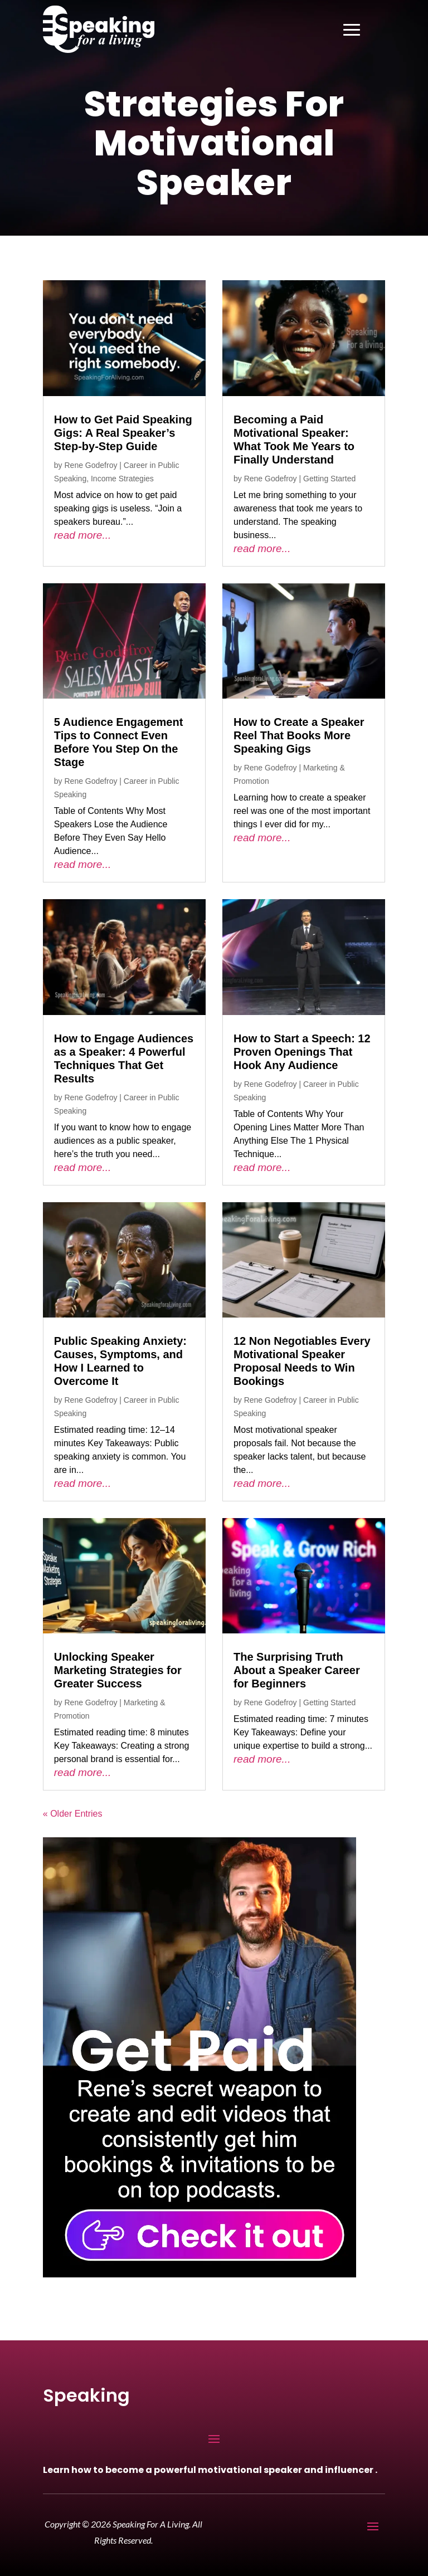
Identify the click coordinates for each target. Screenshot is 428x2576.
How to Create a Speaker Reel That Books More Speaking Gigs (299, 735)
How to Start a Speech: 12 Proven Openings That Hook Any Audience (302, 1051)
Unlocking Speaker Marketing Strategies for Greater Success (118, 1670)
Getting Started (329, 478)
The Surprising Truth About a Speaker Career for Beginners (297, 1670)
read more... (82, 535)
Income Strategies (122, 478)
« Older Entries (73, 1813)
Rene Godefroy (90, 465)
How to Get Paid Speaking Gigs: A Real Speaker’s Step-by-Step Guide (123, 432)
